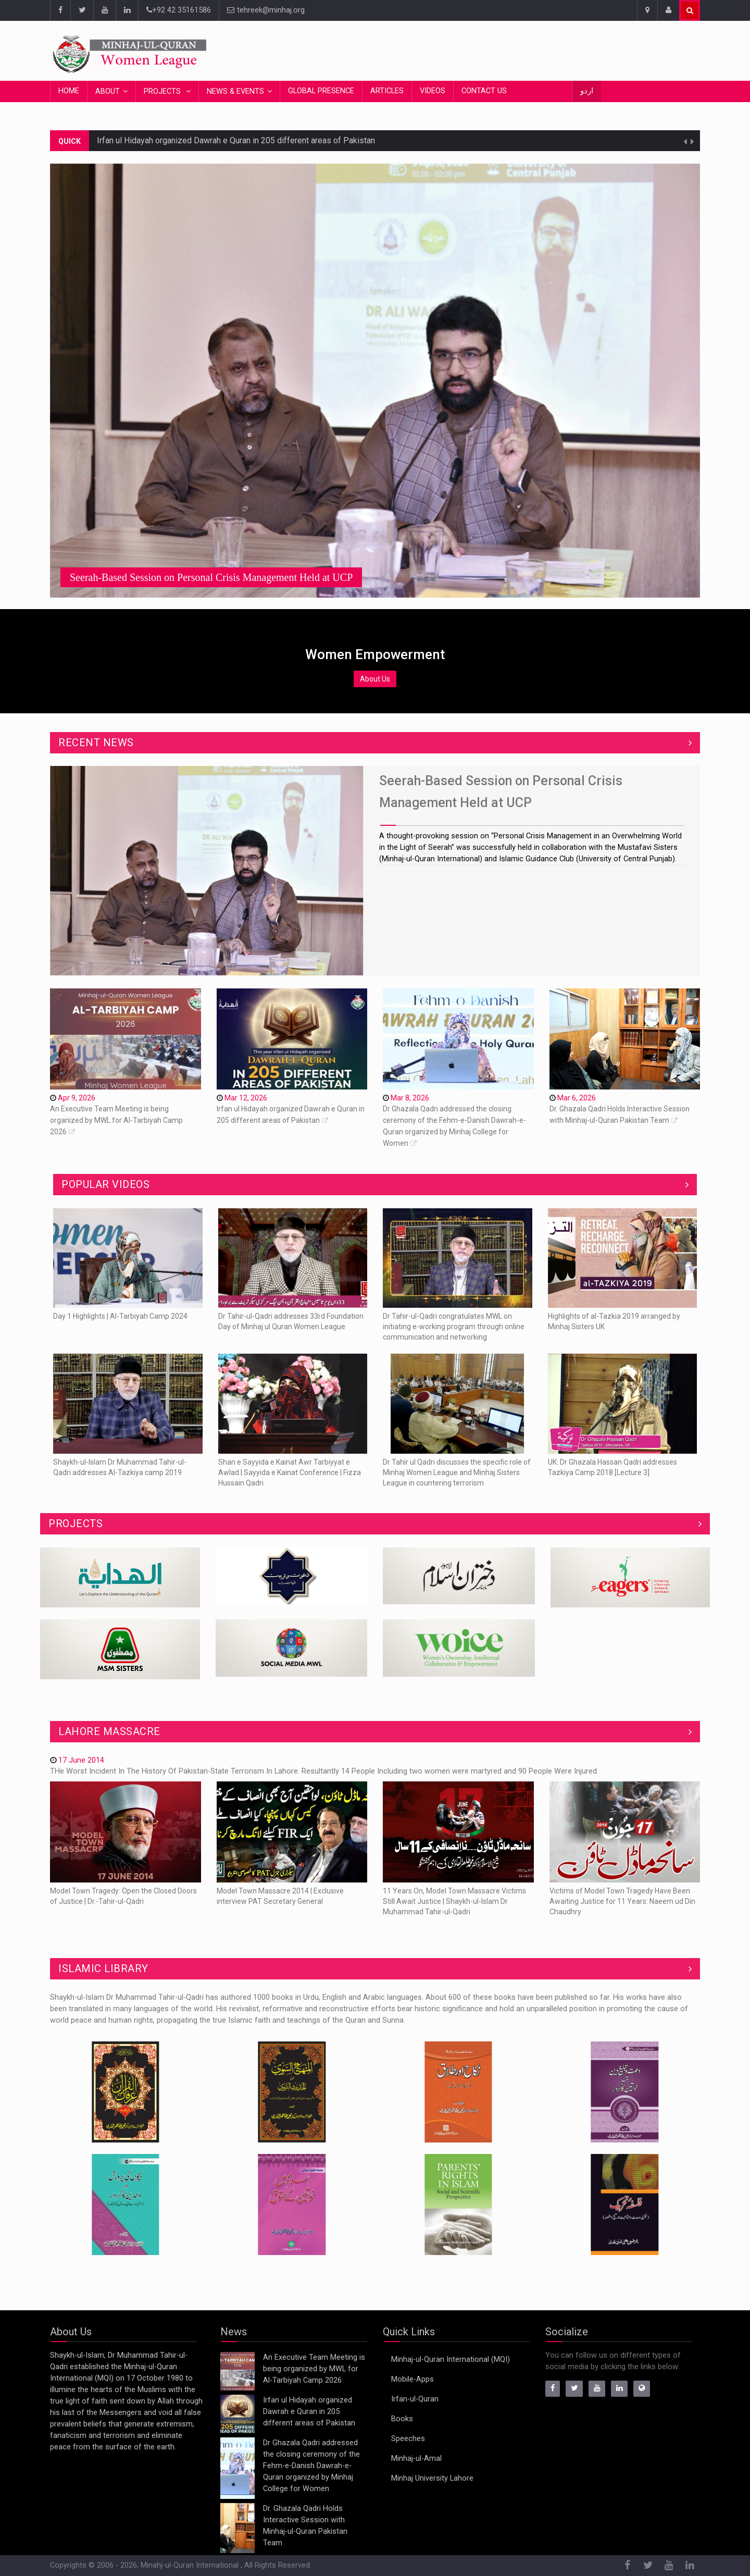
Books (402, 2418)
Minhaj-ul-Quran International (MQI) (450, 2359)
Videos (432, 90)
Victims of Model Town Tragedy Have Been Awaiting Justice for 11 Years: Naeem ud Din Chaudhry (622, 1901)
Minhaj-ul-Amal (416, 2458)
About (107, 91)
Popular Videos (105, 1184)
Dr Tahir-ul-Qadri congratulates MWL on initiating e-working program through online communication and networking (453, 1326)
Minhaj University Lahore (432, 2478)
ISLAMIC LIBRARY (103, 1968)
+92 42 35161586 (178, 10)
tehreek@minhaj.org (266, 10)
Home (68, 90)
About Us (375, 679)
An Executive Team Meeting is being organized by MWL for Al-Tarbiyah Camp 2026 (116, 1120)
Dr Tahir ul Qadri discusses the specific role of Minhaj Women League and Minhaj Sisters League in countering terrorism (457, 1472)
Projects (163, 91)
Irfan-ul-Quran (415, 2399)
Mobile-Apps (412, 2379)
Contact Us (484, 90)
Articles (387, 90)
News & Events (235, 91)
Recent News (96, 742)
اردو (586, 90)
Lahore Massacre (109, 1731)
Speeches (408, 2438)
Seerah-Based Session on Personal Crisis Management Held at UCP (211, 577)
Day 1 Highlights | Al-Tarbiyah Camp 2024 (120, 1316)
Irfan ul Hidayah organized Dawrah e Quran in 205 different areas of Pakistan (236, 140)
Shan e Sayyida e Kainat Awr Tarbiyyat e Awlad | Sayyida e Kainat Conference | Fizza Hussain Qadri (289, 1472)
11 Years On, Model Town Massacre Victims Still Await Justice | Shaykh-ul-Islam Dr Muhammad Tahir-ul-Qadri (454, 1901)
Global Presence (321, 90)
